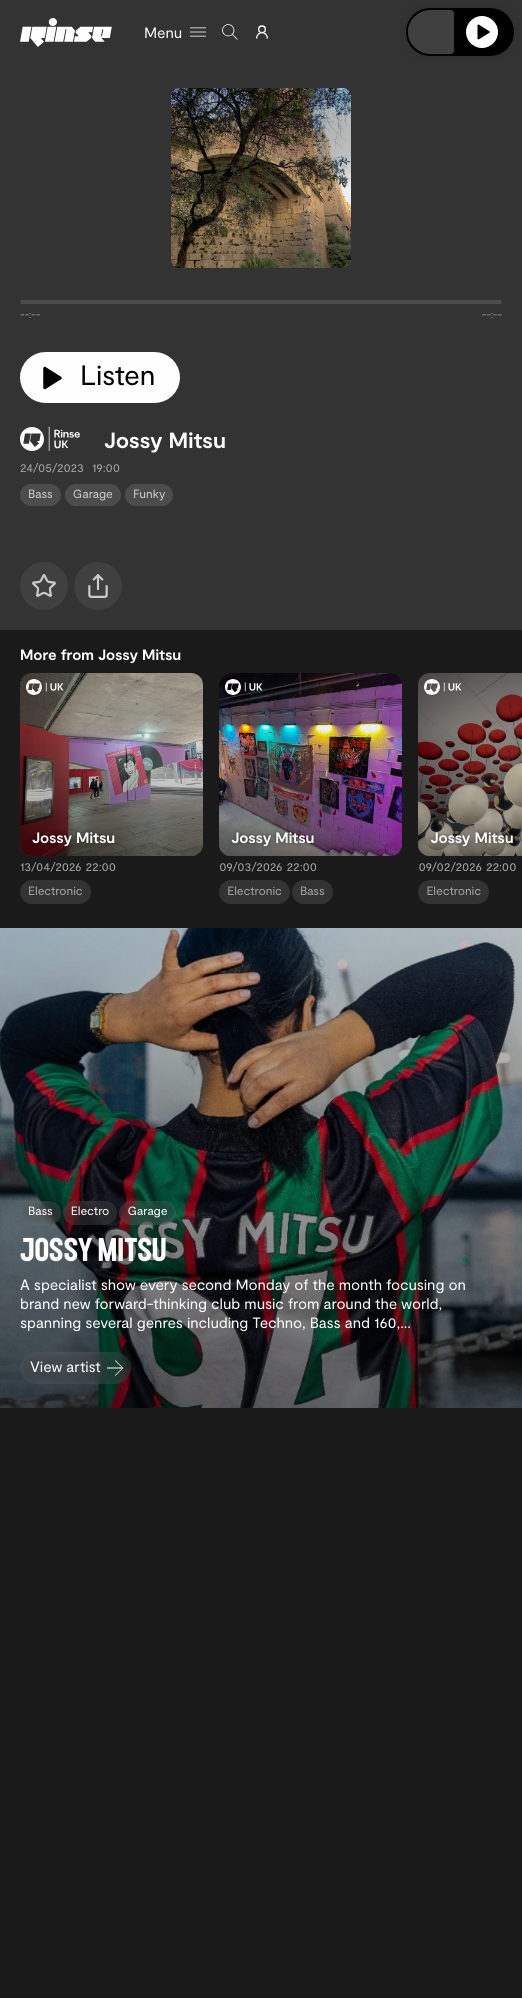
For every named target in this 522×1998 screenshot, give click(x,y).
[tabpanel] (261, 306)
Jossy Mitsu (165, 440)
